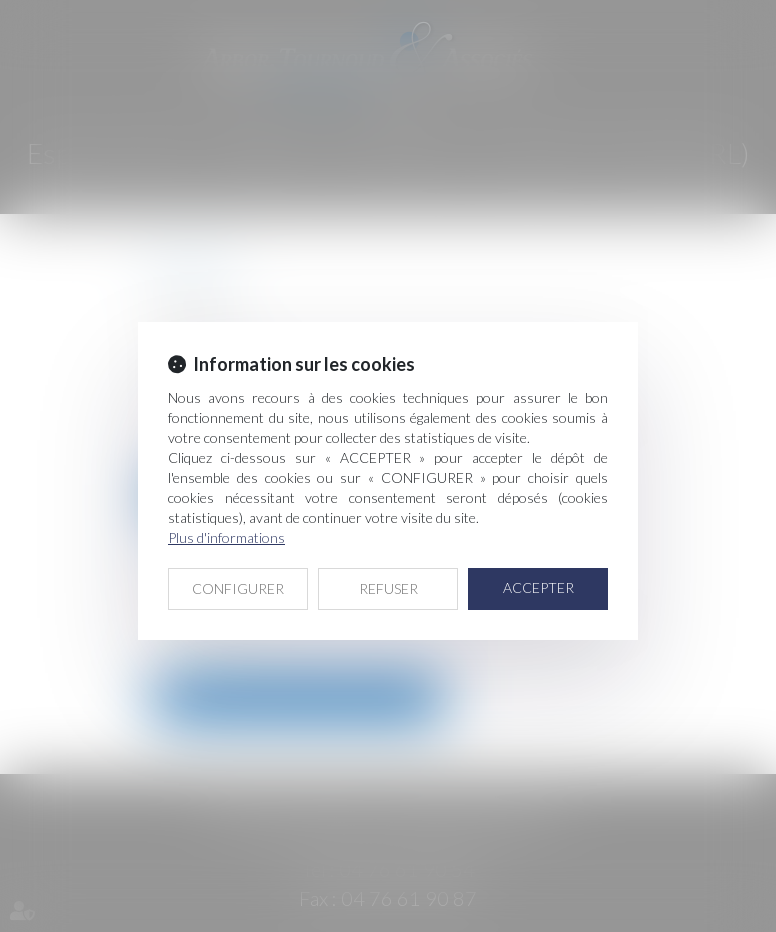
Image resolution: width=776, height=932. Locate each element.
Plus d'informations (226, 537)
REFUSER (388, 588)
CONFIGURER (238, 588)
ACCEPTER (538, 587)
